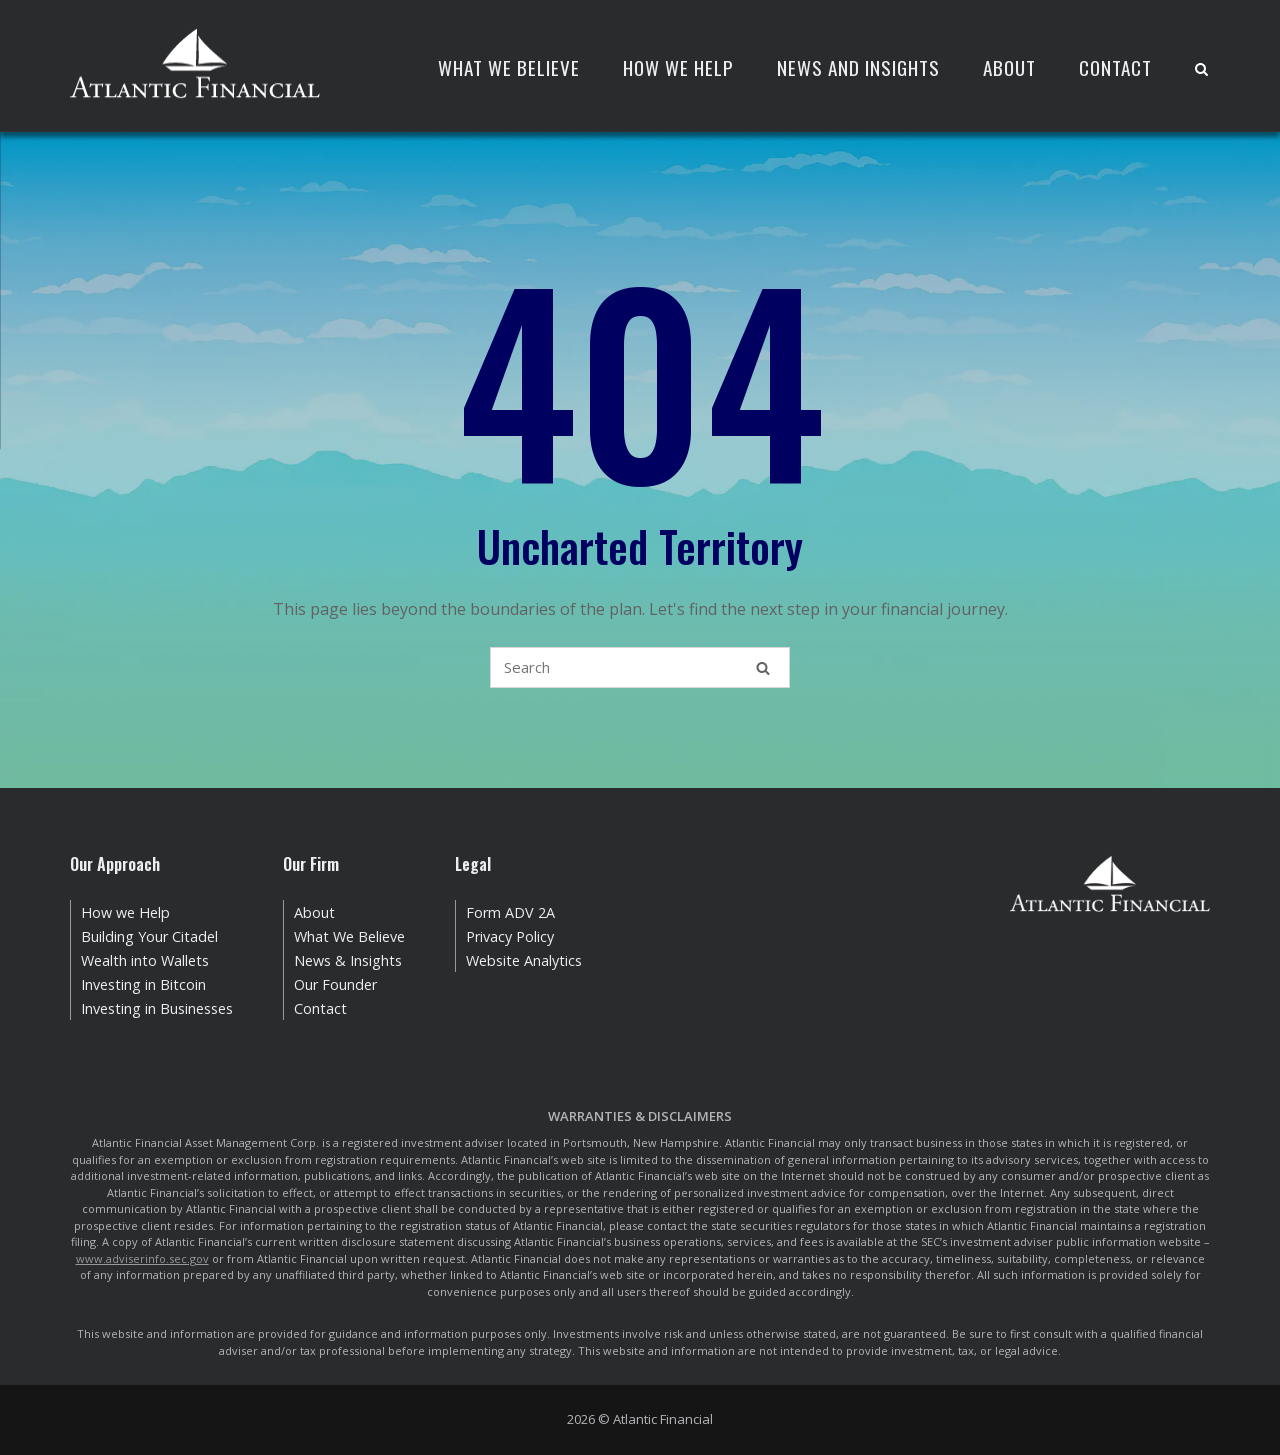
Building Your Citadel (149, 936)
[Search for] (640, 667)
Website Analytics (524, 960)
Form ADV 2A (510, 912)
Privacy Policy (510, 936)
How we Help (125, 912)
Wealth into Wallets (145, 960)
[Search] (763, 667)
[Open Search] (1201, 70)
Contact (1115, 67)
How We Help (678, 67)
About (1009, 67)
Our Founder (335, 984)
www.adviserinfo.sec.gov (142, 1258)
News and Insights (858, 67)
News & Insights (348, 960)
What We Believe (509, 67)
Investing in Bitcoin (143, 984)
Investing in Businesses (157, 1008)
